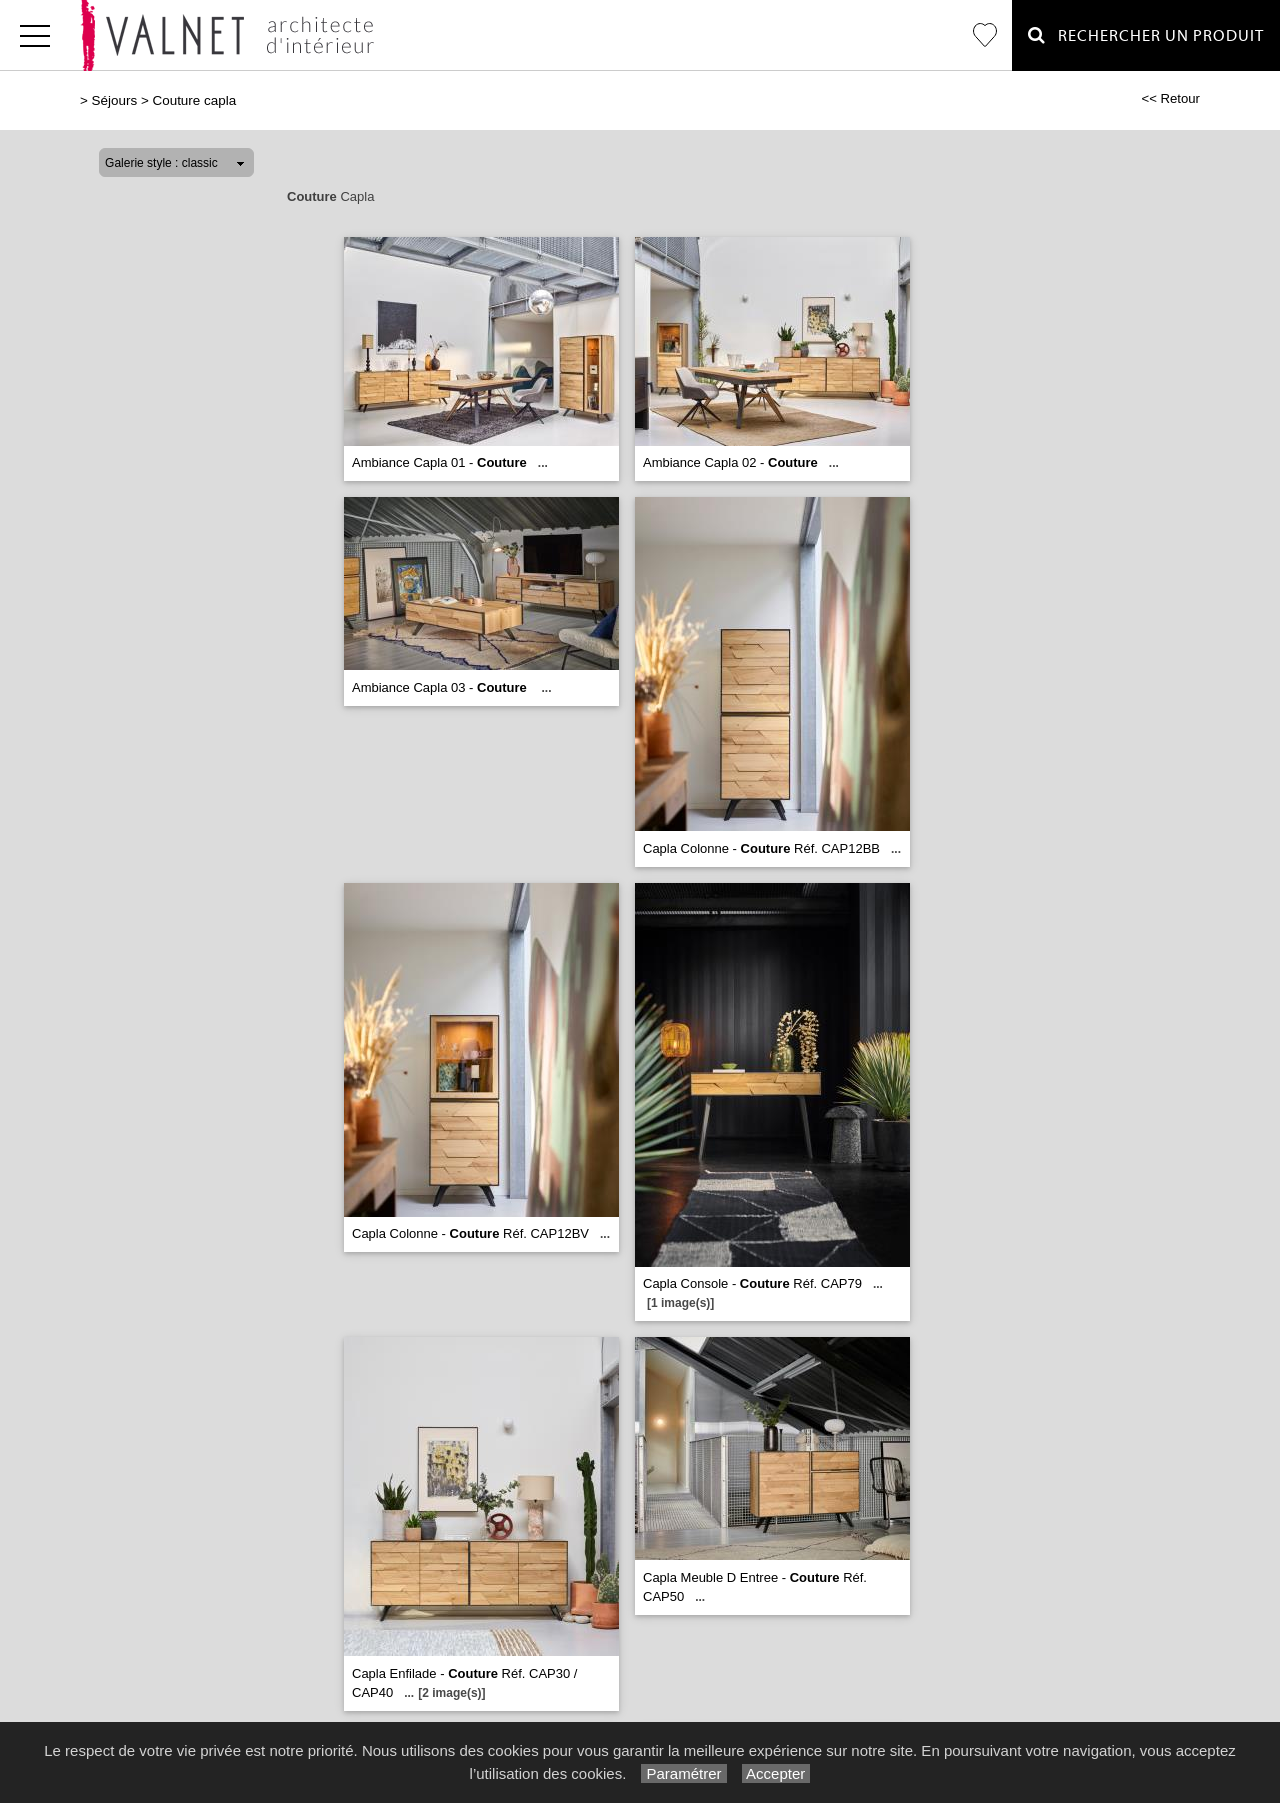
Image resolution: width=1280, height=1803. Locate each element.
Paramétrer (683, 1773)
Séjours (115, 100)
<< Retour (1170, 98)
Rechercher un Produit (1146, 35)
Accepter (776, 1773)
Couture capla (194, 100)
